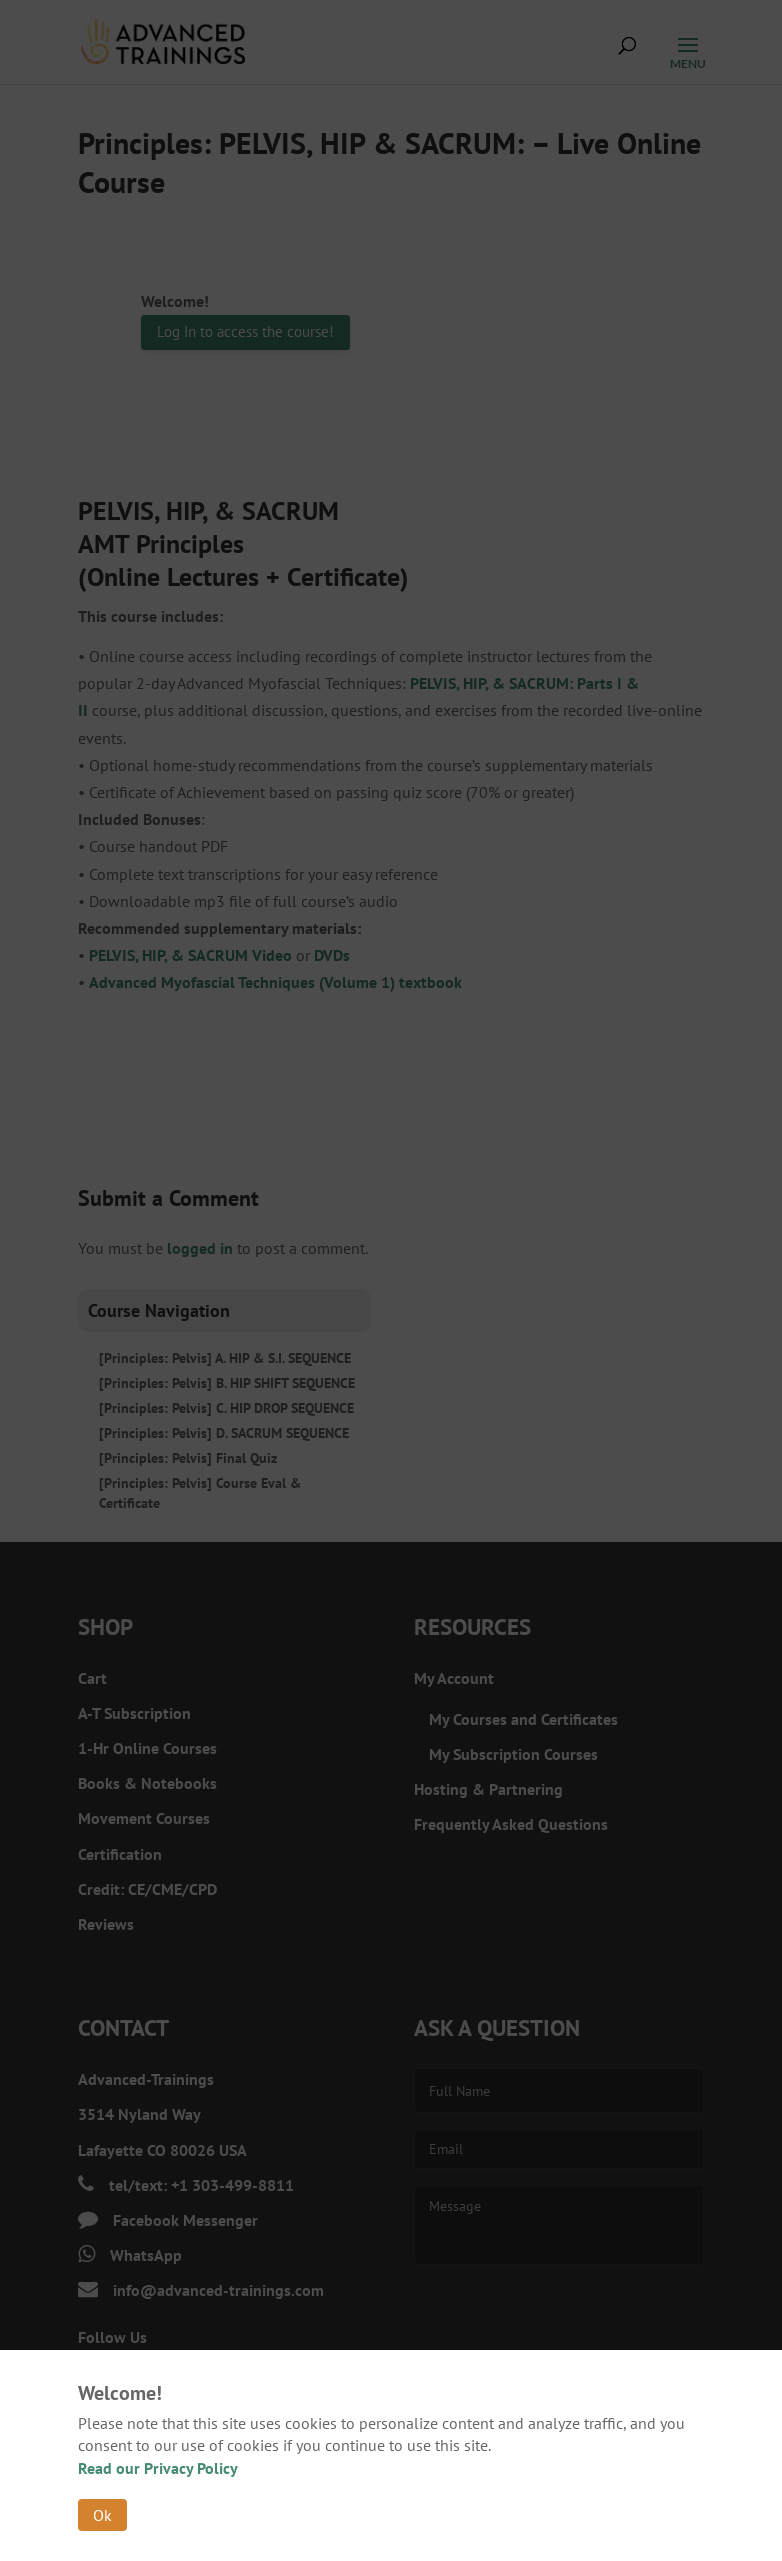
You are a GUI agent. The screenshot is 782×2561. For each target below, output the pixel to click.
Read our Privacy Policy (158, 2468)
